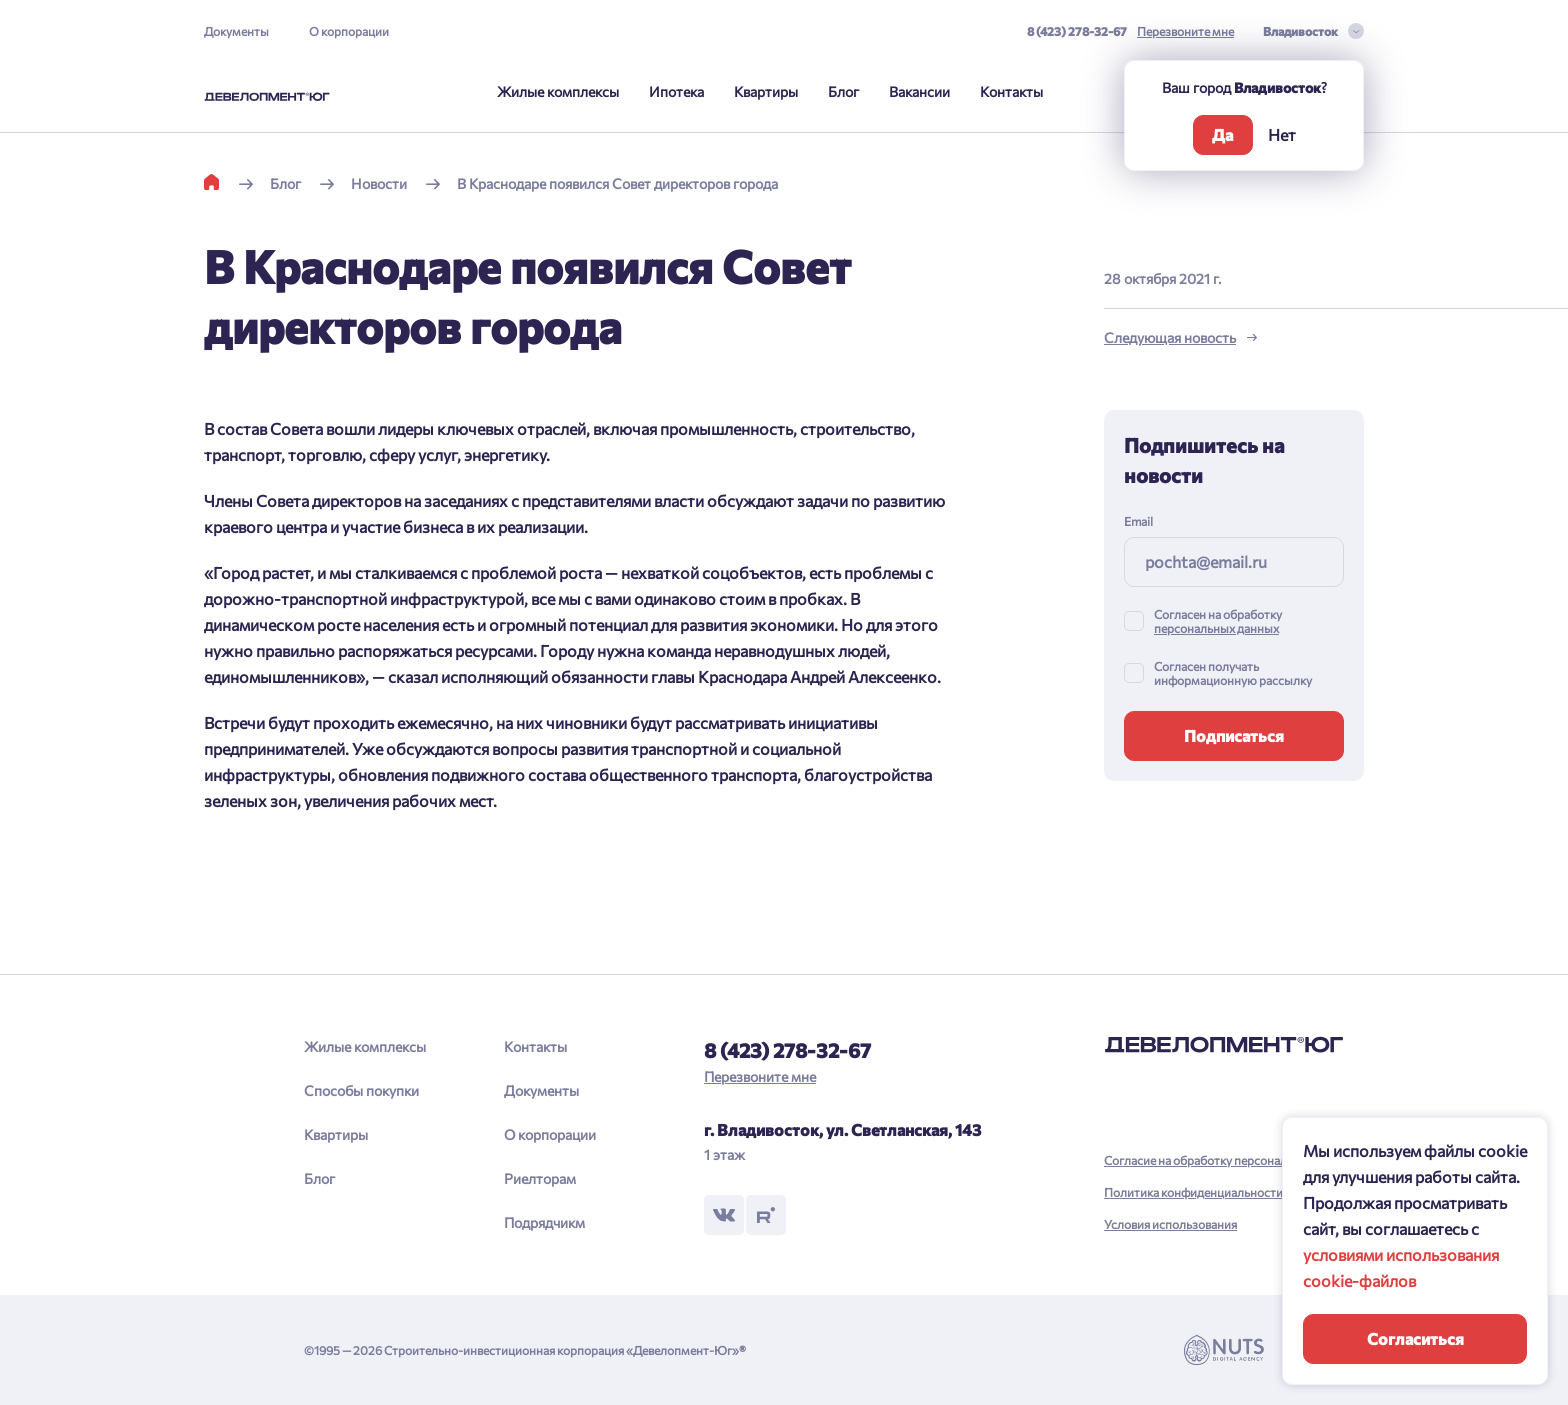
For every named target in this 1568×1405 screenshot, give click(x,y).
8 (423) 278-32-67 (1077, 31)
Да (1222, 134)
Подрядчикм (544, 1222)
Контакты (1011, 91)
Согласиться (1415, 1338)
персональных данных (1216, 628)
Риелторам (540, 1178)
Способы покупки (361, 1090)
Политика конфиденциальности (1193, 1192)
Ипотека (676, 91)
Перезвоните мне (1185, 31)
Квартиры (766, 91)
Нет (1282, 134)
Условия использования (1170, 1224)
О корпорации (349, 31)
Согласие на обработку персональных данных (1231, 1160)
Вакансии (919, 91)
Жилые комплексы (558, 91)
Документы (236, 31)
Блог (843, 91)
